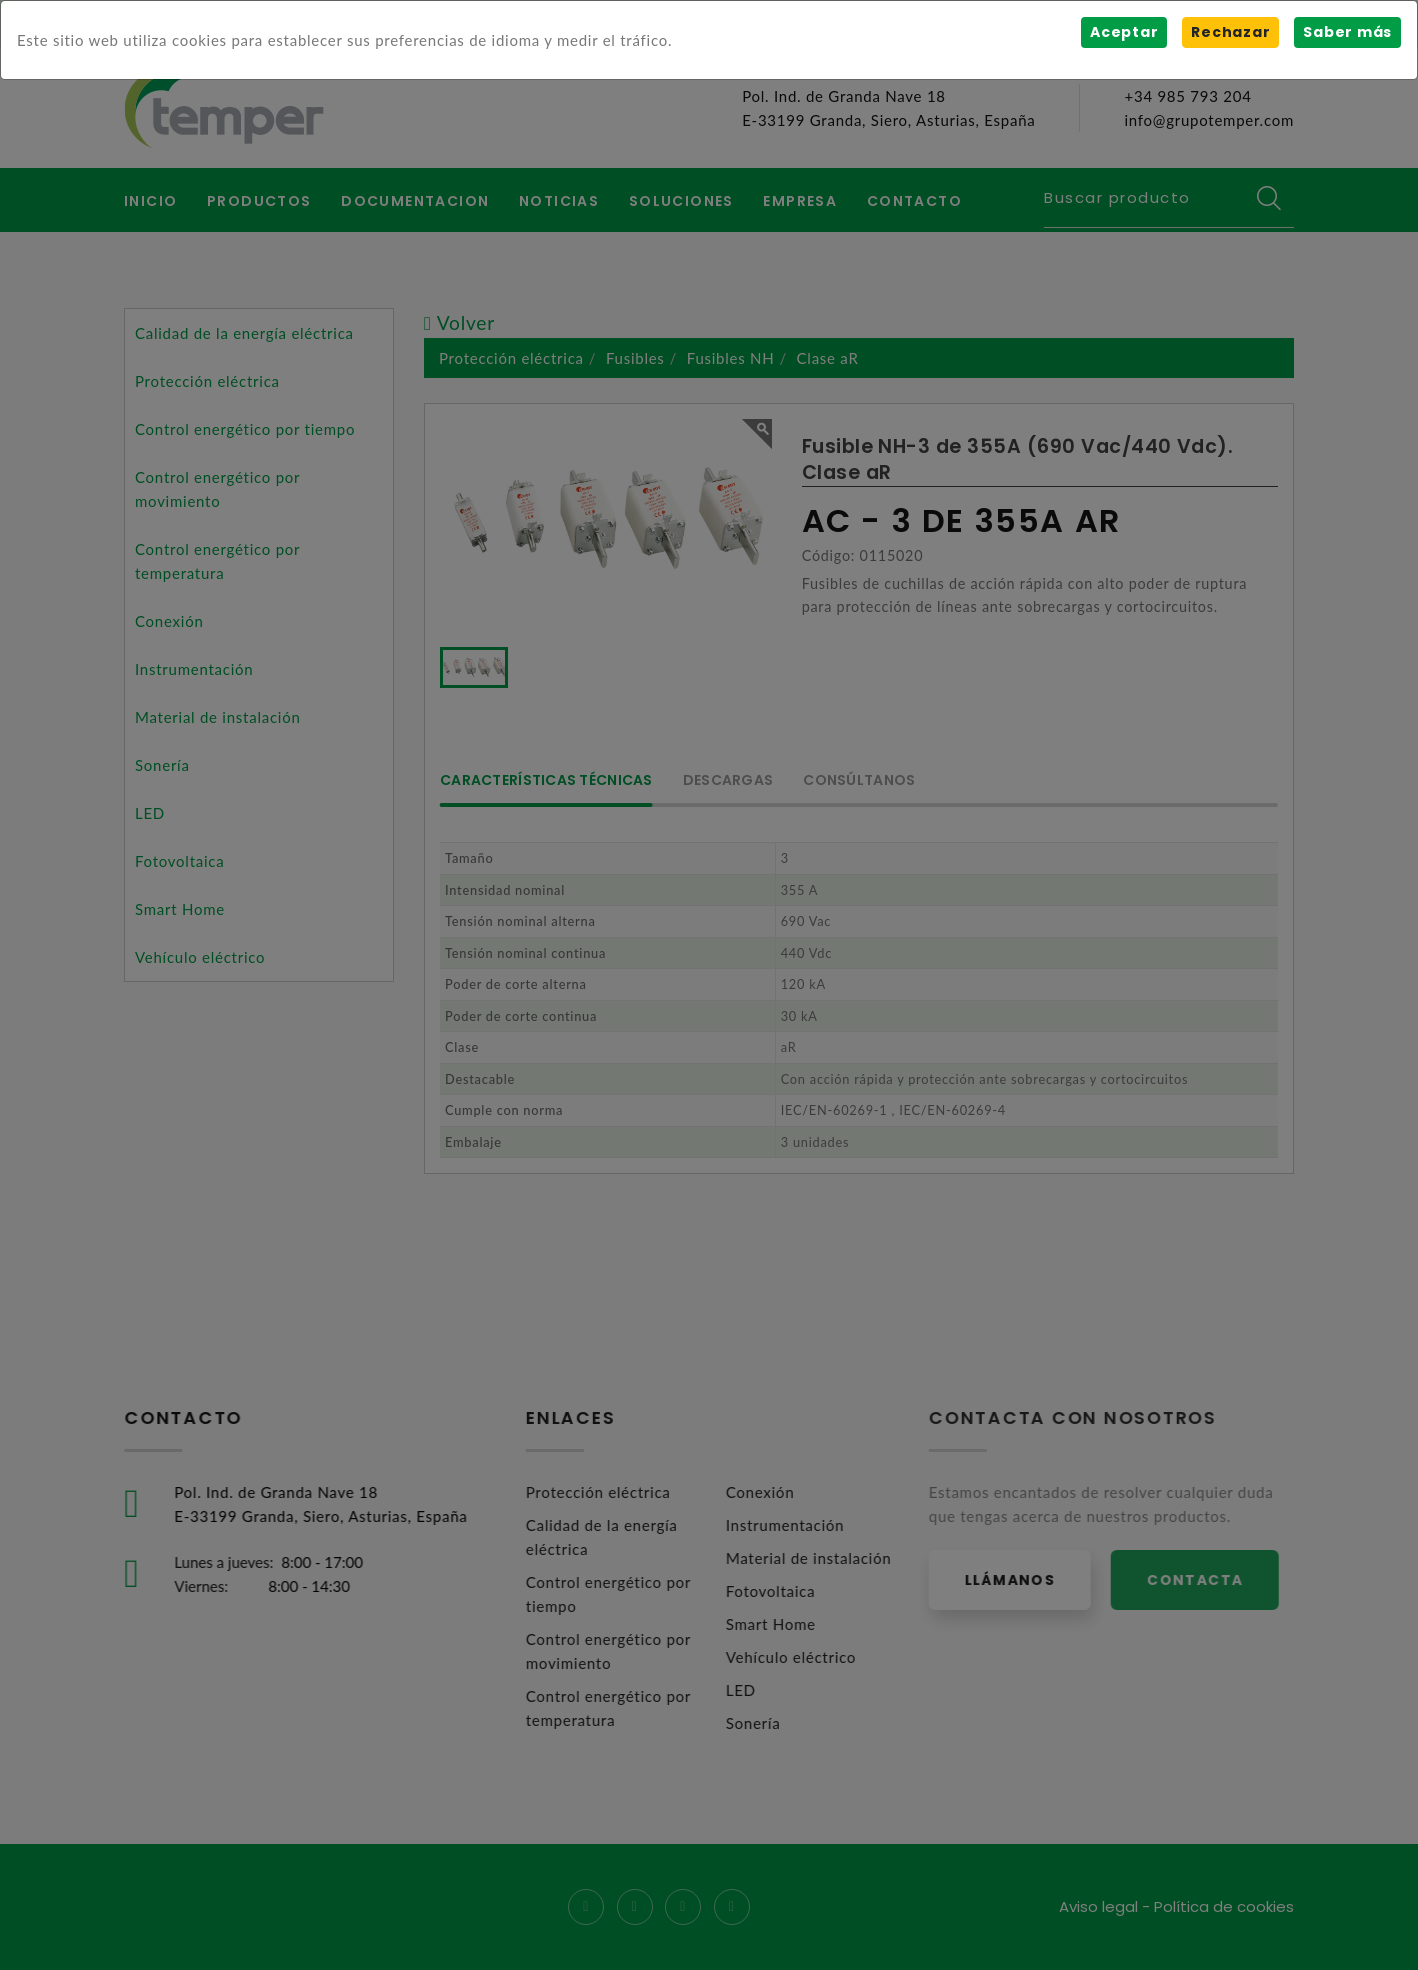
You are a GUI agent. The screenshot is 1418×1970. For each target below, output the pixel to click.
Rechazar (1230, 32)
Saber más (1347, 32)
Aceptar (1124, 32)
